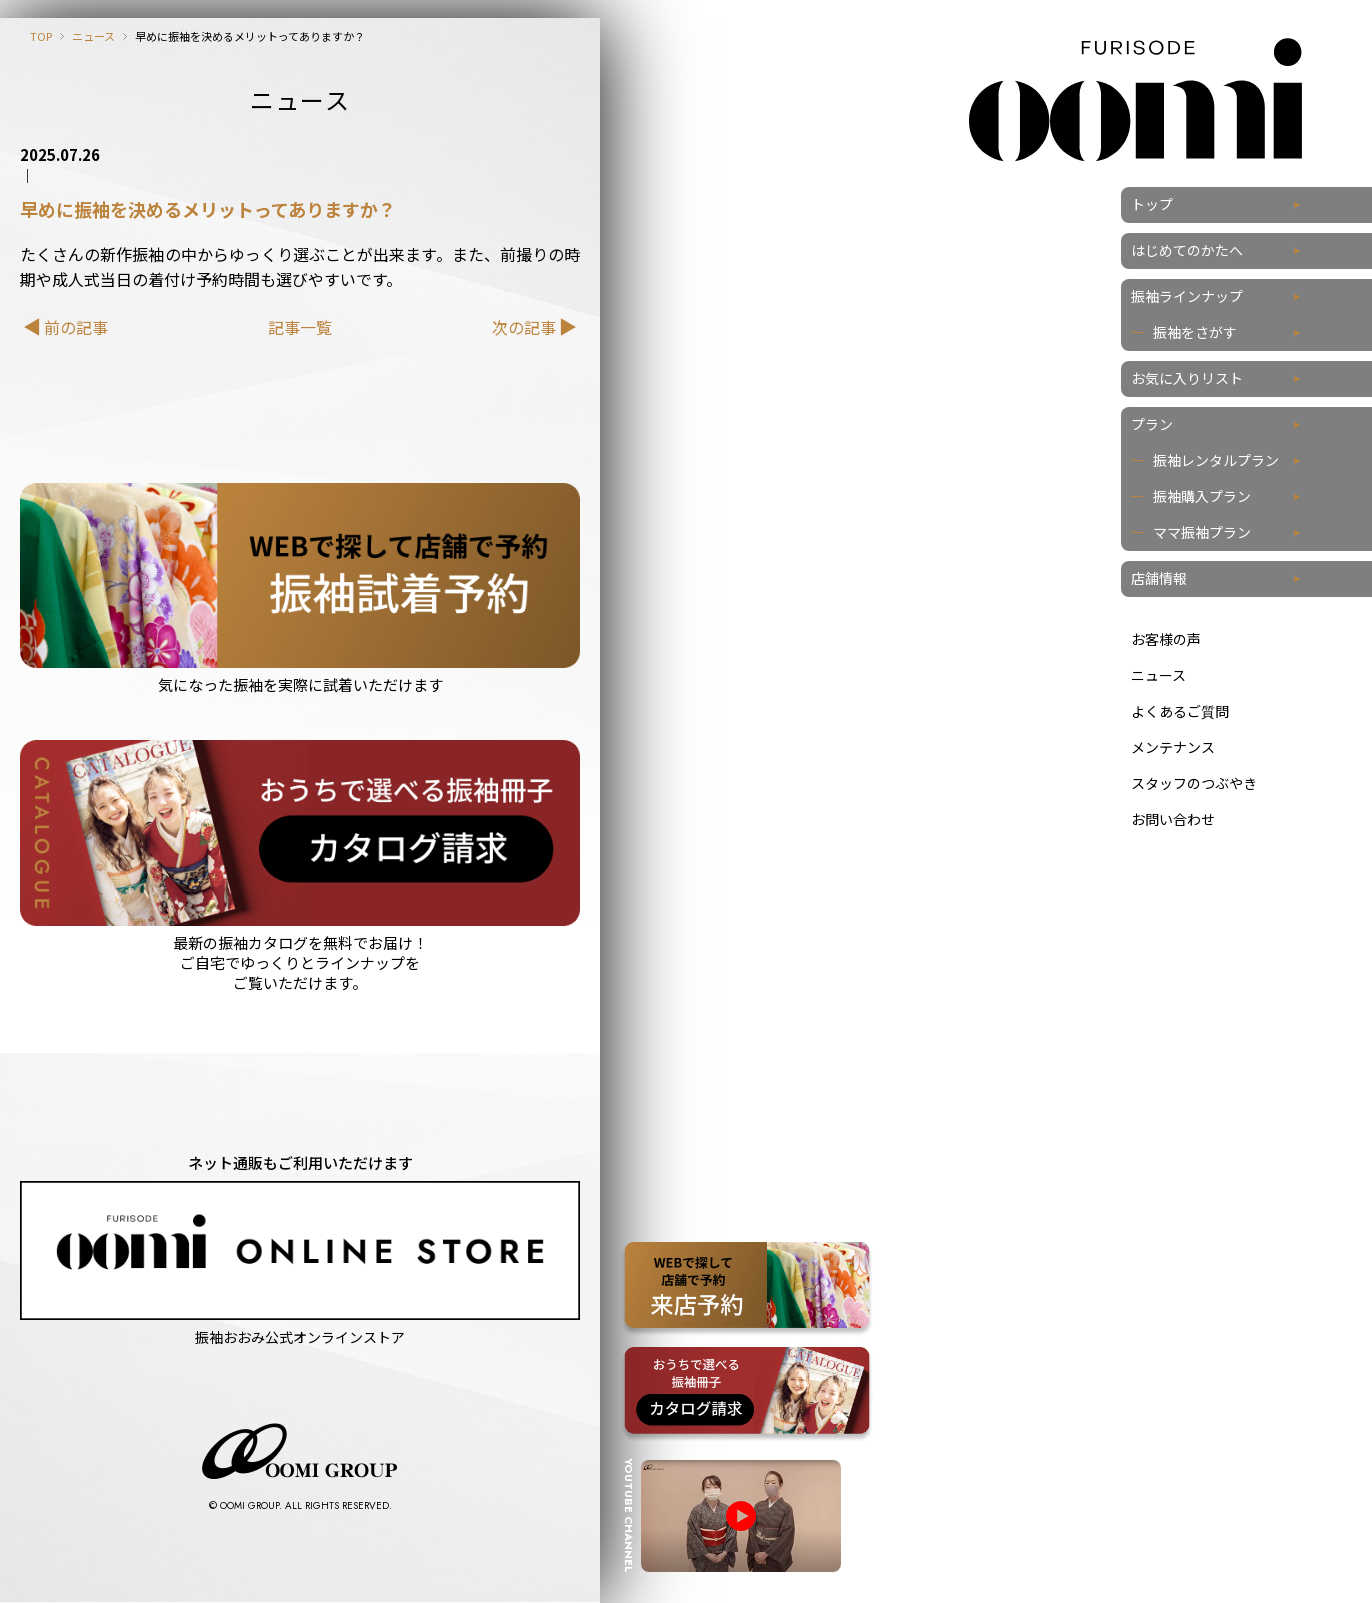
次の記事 (524, 327)
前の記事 (76, 327)
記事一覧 (300, 327)
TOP (41, 36)
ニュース (93, 36)
